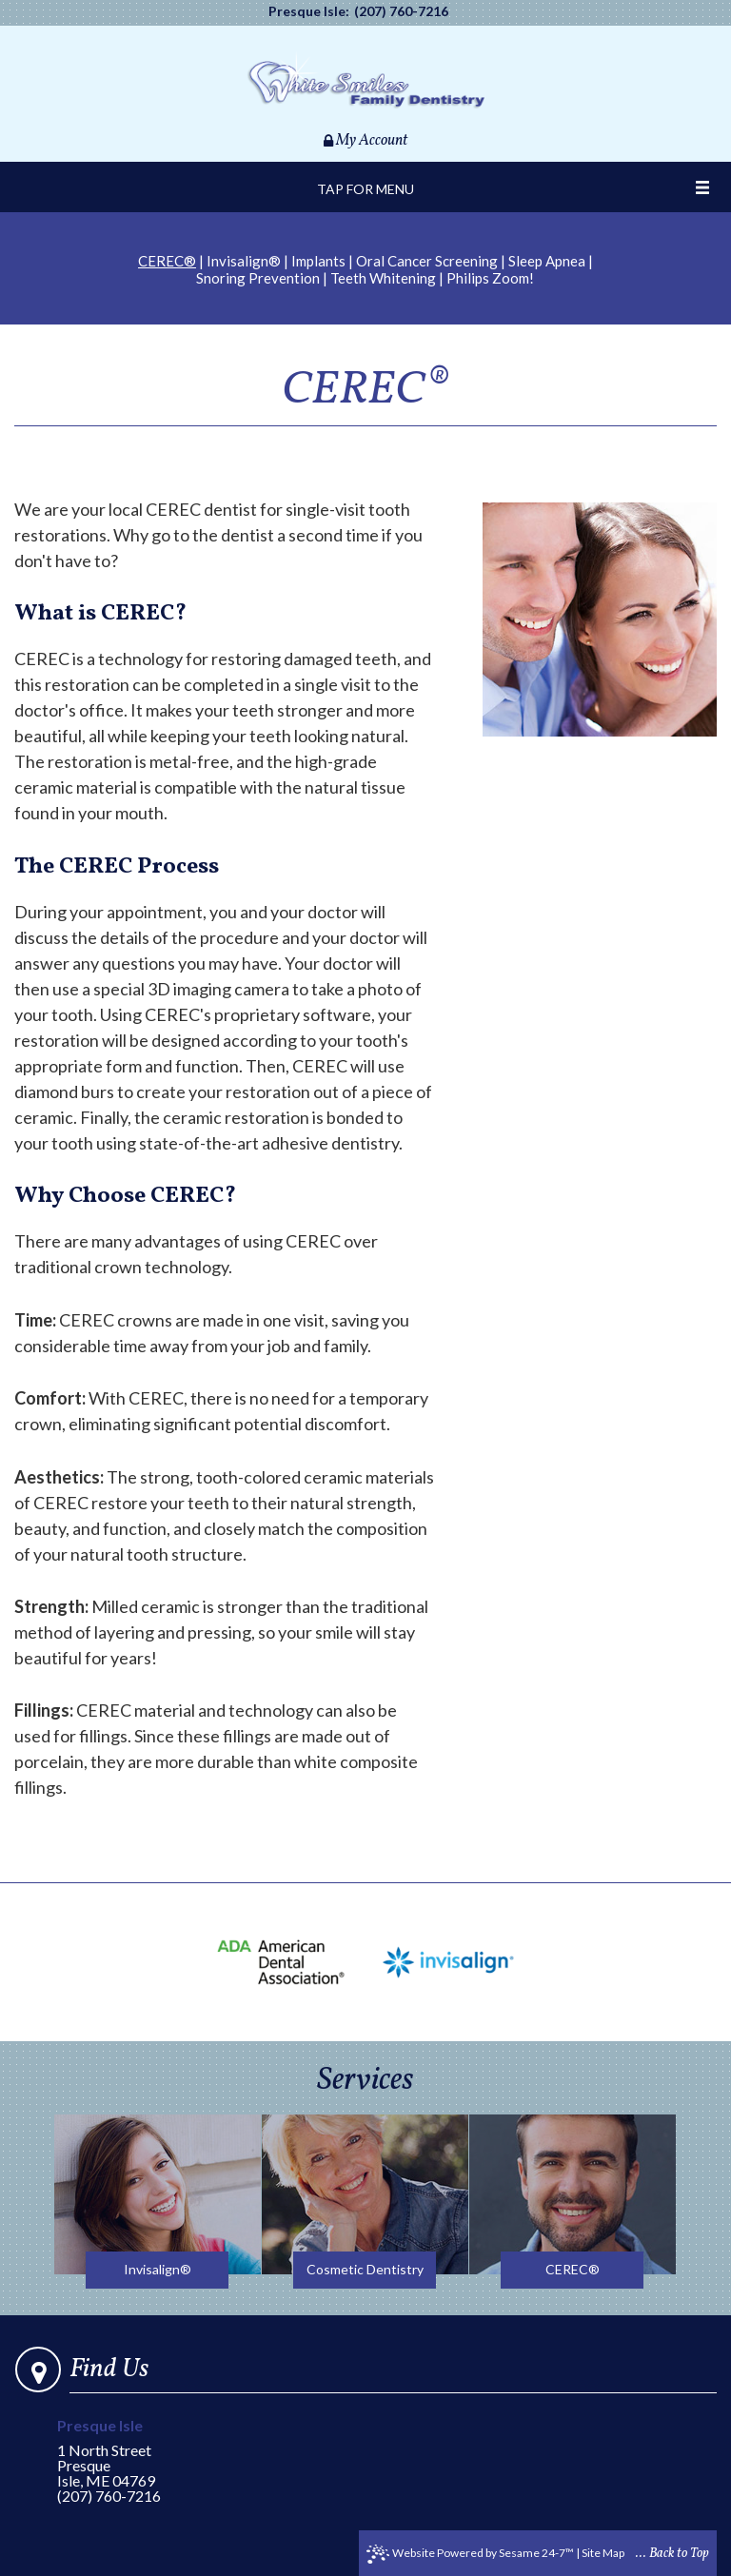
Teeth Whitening (383, 277)
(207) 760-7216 (401, 11)
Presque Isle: (308, 11)
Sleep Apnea (546, 260)
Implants (318, 260)
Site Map (603, 2553)
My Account (365, 140)
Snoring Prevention (258, 277)
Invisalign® (244, 260)
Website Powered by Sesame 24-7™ (470, 2554)
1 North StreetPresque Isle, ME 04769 (123, 2453)
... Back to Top (672, 2554)
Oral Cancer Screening (427, 260)
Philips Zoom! (490, 277)
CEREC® (167, 260)
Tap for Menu (365, 189)
